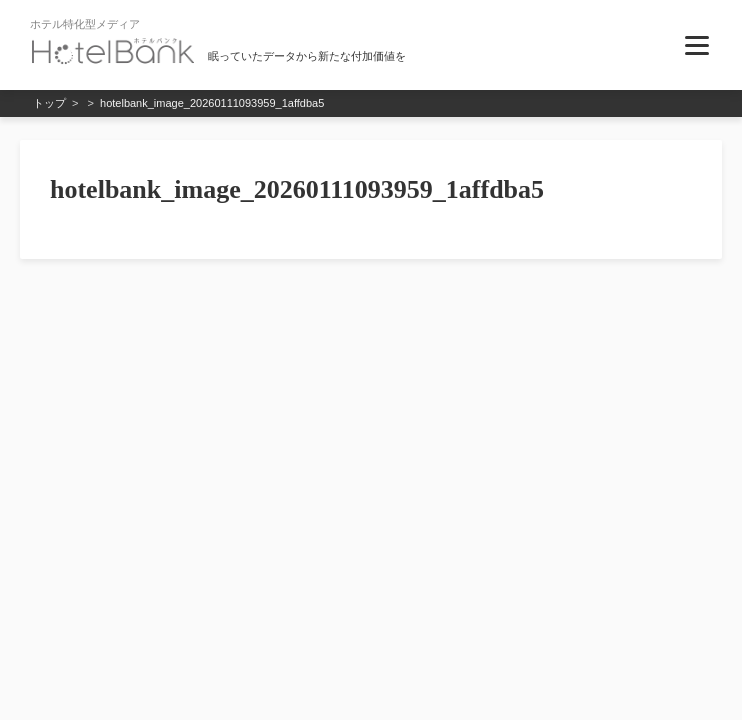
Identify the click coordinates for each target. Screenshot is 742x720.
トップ (49, 103)
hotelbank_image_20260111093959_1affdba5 (212, 103)
